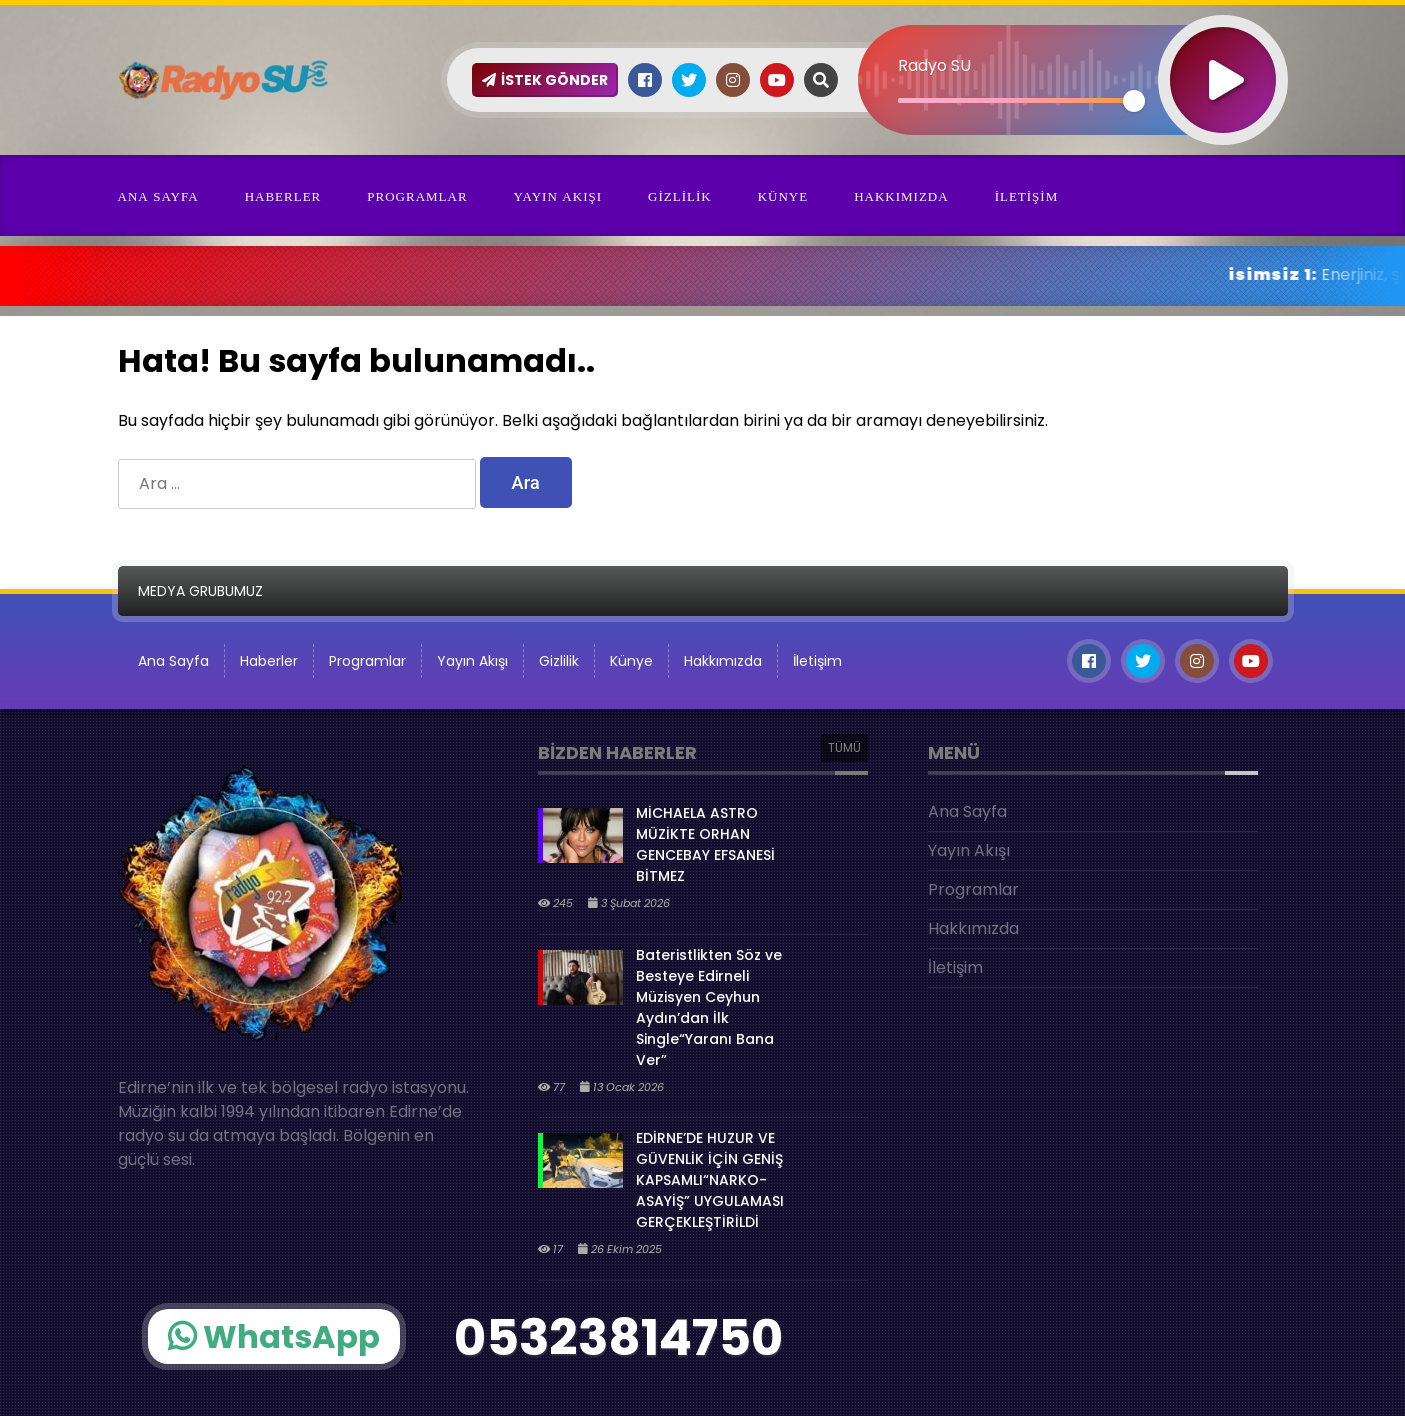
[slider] (1016, 100)
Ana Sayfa (158, 196)
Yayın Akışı (558, 196)
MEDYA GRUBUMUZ (200, 591)
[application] (1073, 45)
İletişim (1027, 196)
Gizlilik (680, 196)
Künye (783, 196)
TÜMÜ (844, 747)
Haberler (283, 196)
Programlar (417, 196)
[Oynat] (1223, 53)
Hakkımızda (901, 196)
